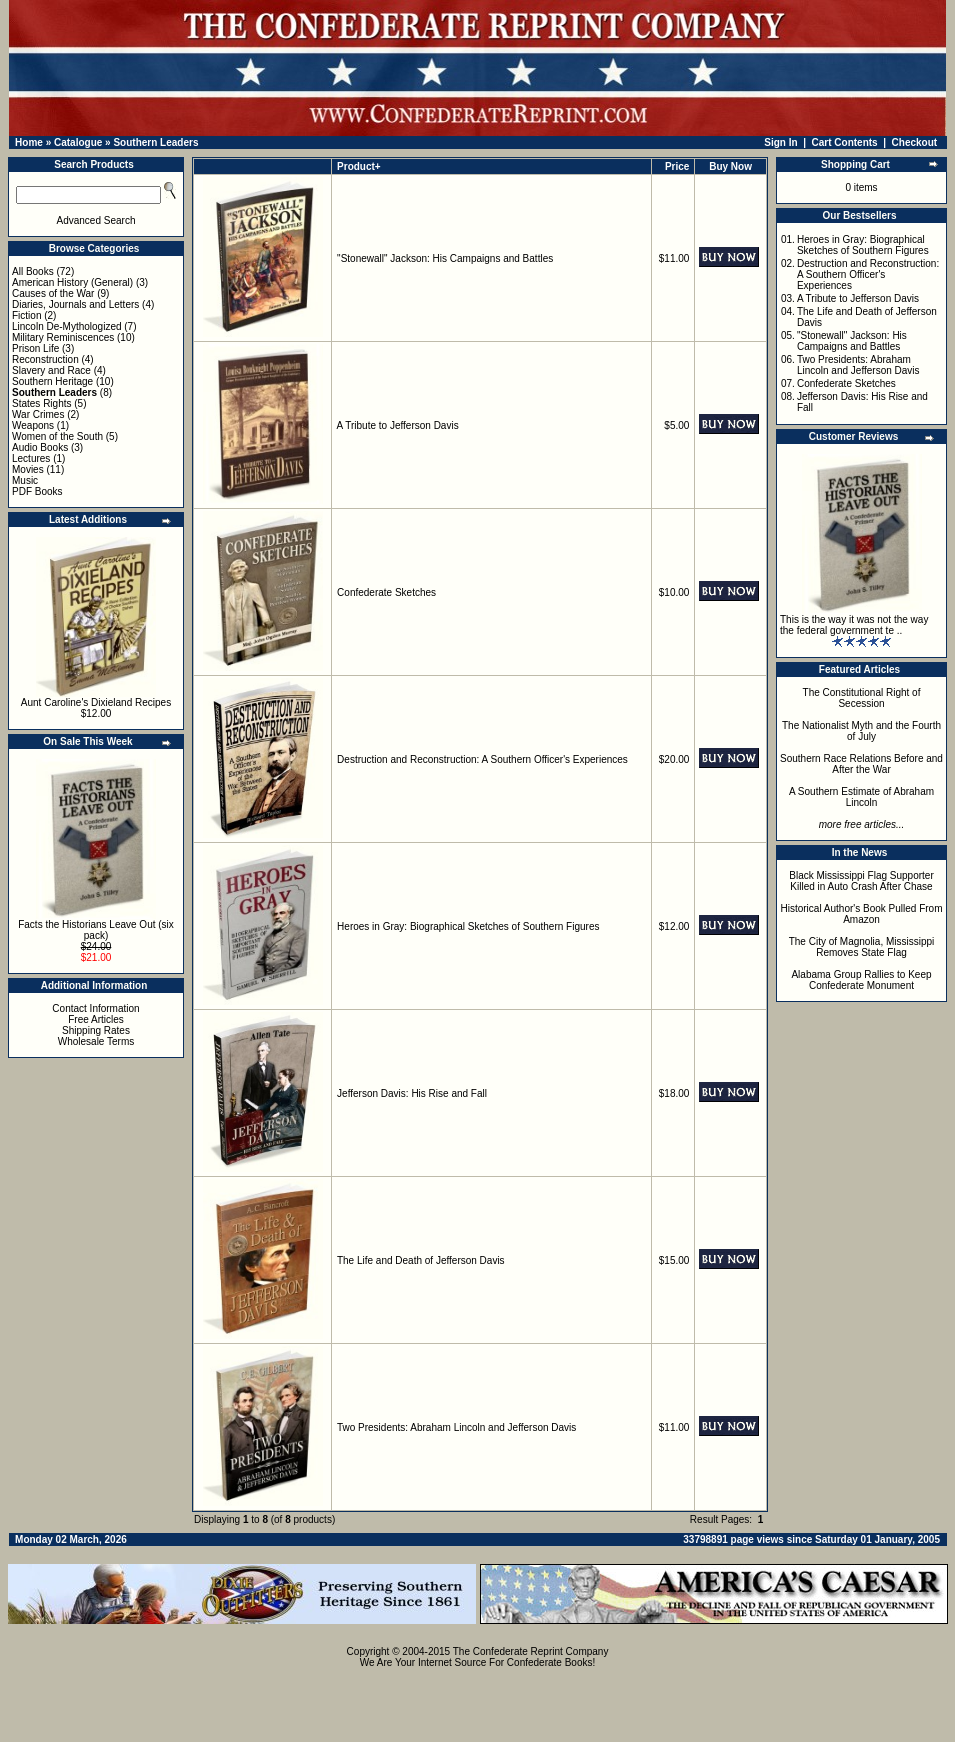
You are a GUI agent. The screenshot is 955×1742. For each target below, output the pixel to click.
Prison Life (35, 348)
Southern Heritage (52, 381)
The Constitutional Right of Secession (862, 698)
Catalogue (78, 142)
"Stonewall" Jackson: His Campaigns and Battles (445, 258)
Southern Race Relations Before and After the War (861, 764)
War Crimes (38, 414)
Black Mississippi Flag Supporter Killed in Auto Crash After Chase (861, 881)
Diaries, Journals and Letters (75, 304)
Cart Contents (845, 142)
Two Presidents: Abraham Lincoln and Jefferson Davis (456, 1427)
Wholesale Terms (96, 1041)
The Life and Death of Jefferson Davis (421, 1260)
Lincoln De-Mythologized (67, 326)
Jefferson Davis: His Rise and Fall (412, 1093)
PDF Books (37, 491)
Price (677, 166)
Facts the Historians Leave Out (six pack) (96, 930)
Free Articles (96, 1019)
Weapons (33, 425)
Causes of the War (53, 293)
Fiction (26, 315)
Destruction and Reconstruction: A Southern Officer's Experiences (482, 759)
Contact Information (95, 1008)
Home (29, 142)
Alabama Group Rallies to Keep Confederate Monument (861, 980)
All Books (33, 271)
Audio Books (40, 447)
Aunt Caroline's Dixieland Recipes (96, 702)
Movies (28, 469)
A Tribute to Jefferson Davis (398, 425)
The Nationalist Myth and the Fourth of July (861, 731)
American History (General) (72, 282)
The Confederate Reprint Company (531, 1651)
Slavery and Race (51, 370)
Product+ (359, 166)
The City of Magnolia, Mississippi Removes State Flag (862, 947)
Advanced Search (96, 220)
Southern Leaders (155, 142)
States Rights (41, 403)
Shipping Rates (96, 1030)
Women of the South (57, 436)
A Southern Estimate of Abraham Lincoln (861, 797)
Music (25, 480)
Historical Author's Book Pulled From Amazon (862, 914)
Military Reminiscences (63, 337)
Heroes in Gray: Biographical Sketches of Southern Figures (468, 926)
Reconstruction (45, 359)
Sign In (780, 142)
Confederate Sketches (386, 592)
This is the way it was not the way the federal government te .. (854, 625)
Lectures (31, 458)
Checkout (915, 142)
